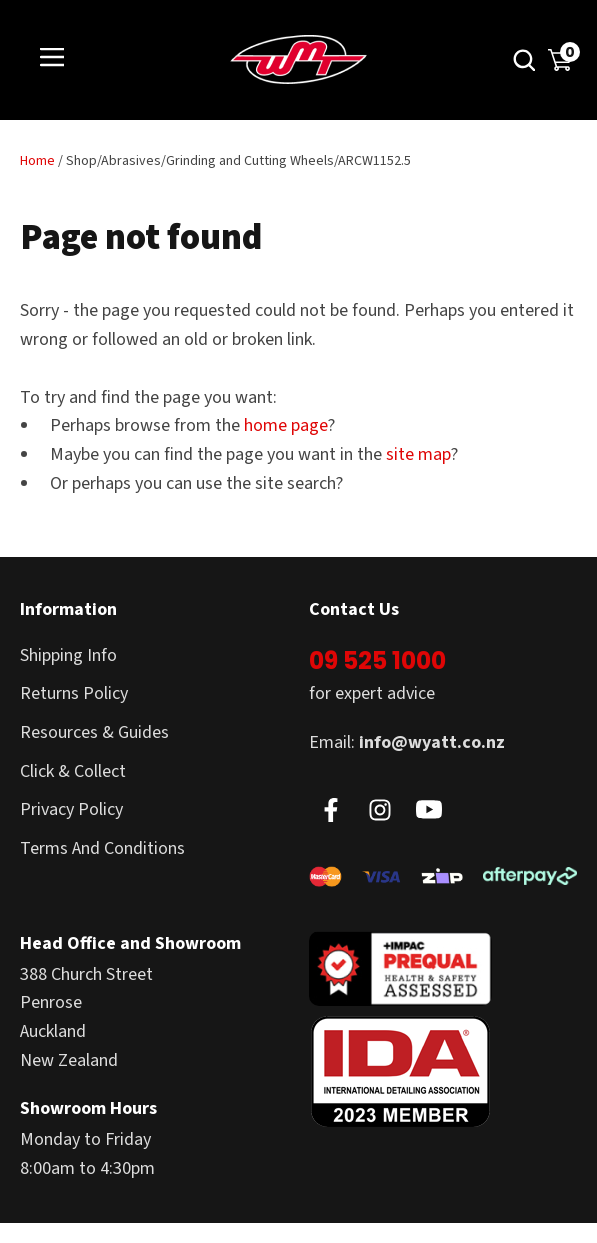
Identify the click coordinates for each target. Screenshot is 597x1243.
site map (418, 454)
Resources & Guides (94, 732)
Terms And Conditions (102, 848)
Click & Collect (73, 771)
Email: (407, 742)
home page (286, 425)
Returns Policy (74, 693)
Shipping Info (68, 655)
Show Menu (52, 58)
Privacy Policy (71, 809)
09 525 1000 (377, 660)
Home (37, 161)
